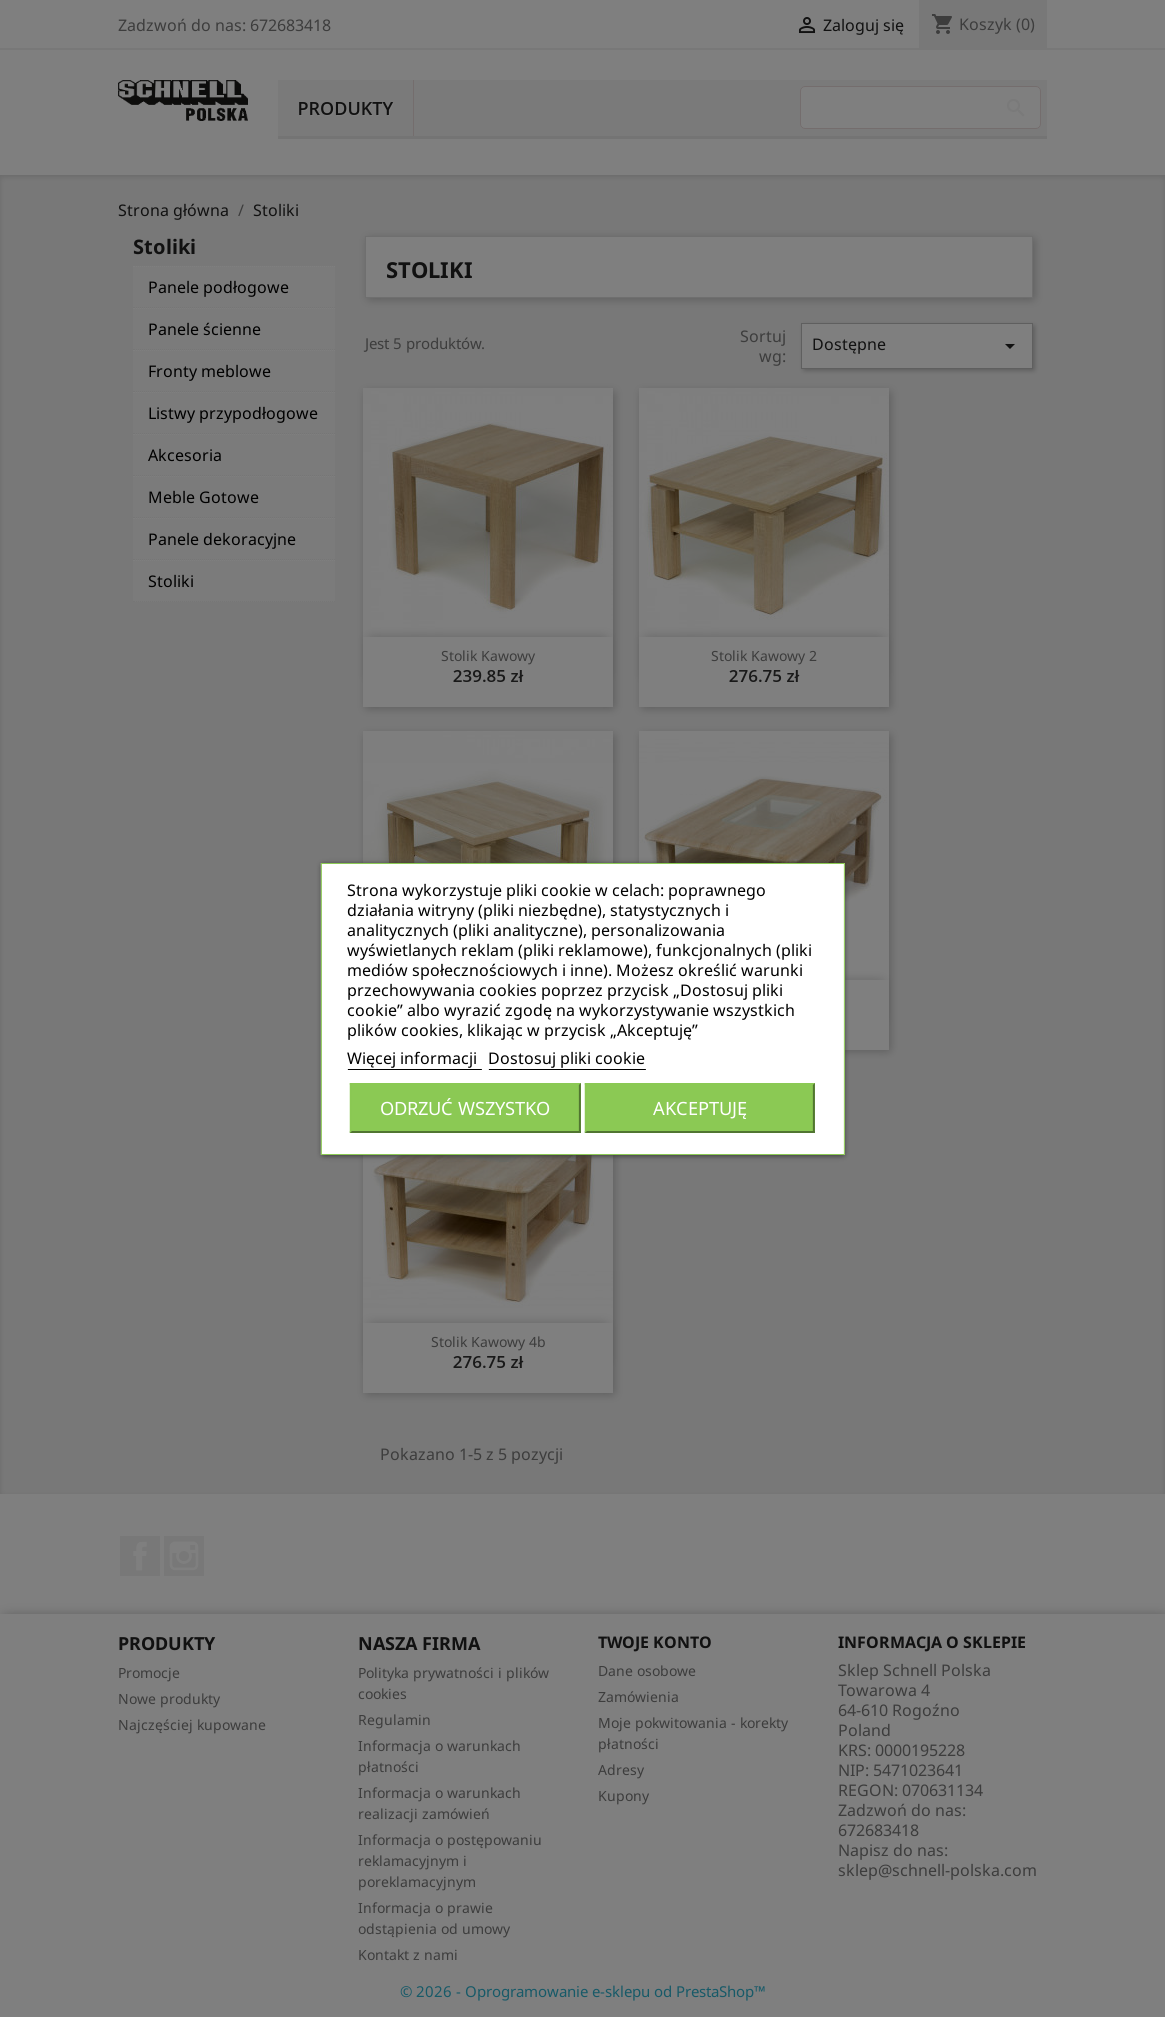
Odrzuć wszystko (465, 1107)
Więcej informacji (414, 1058)
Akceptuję (700, 1107)
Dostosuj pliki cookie (566, 1058)
